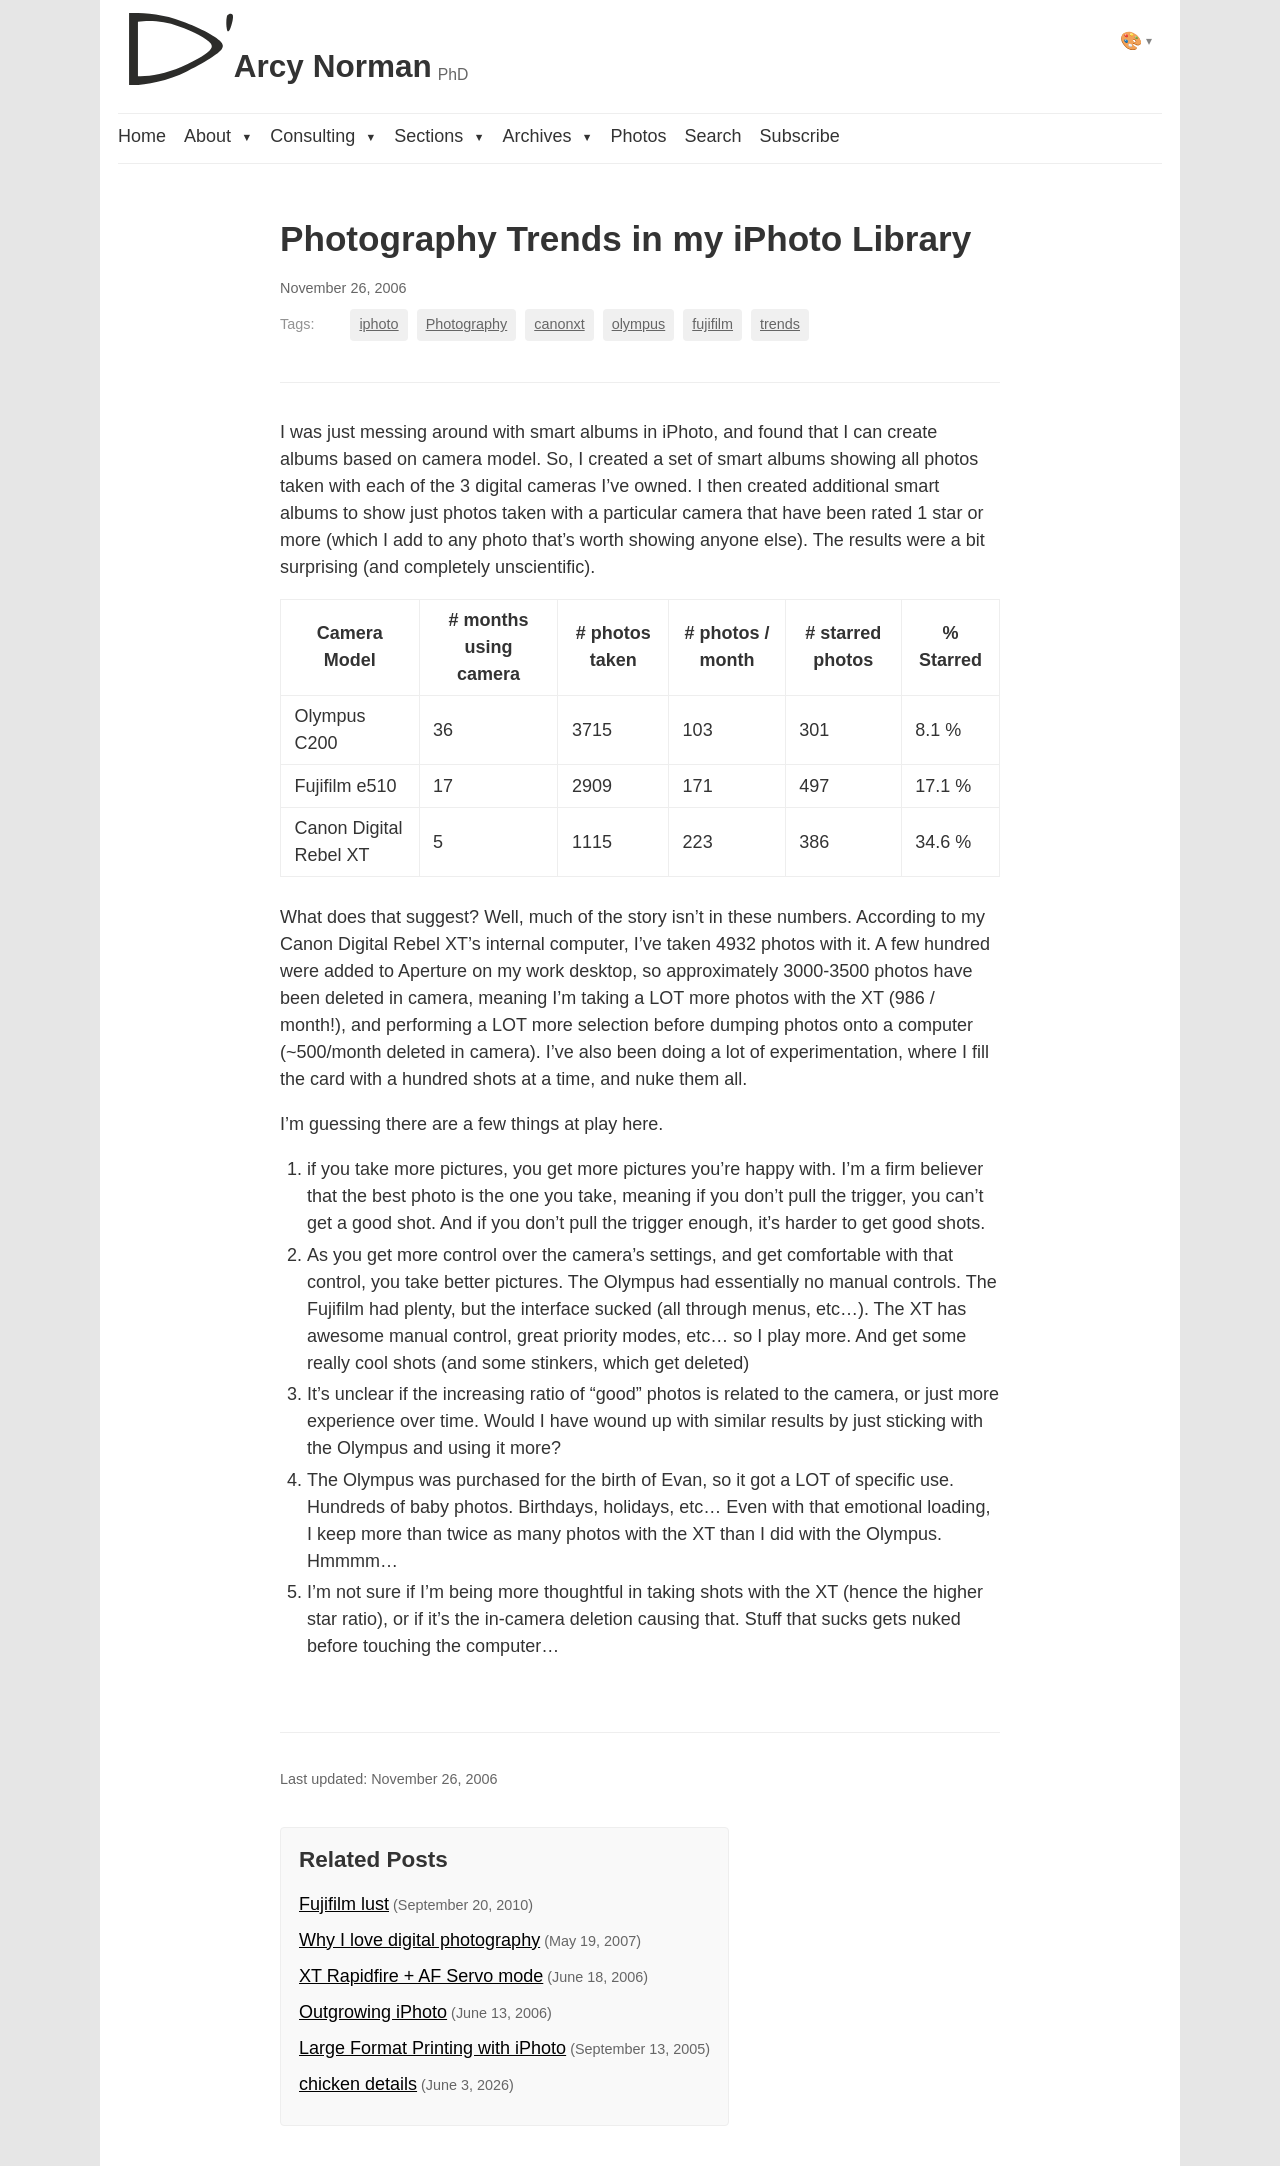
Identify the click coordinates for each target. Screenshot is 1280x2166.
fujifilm (712, 324)
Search (713, 136)
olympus (639, 324)
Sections (439, 136)
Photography (467, 324)
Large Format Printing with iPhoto (432, 2048)
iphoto (378, 324)
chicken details (358, 2084)
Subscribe (800, 136)
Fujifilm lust (344, 1904)
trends (780, 324)
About (218, 136)
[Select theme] (1136, 40)
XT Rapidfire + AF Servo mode (421, 1976)
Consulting (323, 136)
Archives (547, 136)
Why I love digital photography (419, 1940)
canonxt (559, 324)
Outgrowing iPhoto (373, 2012)
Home (142, 136)
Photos (639, 136)
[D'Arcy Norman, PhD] (293, 41)
